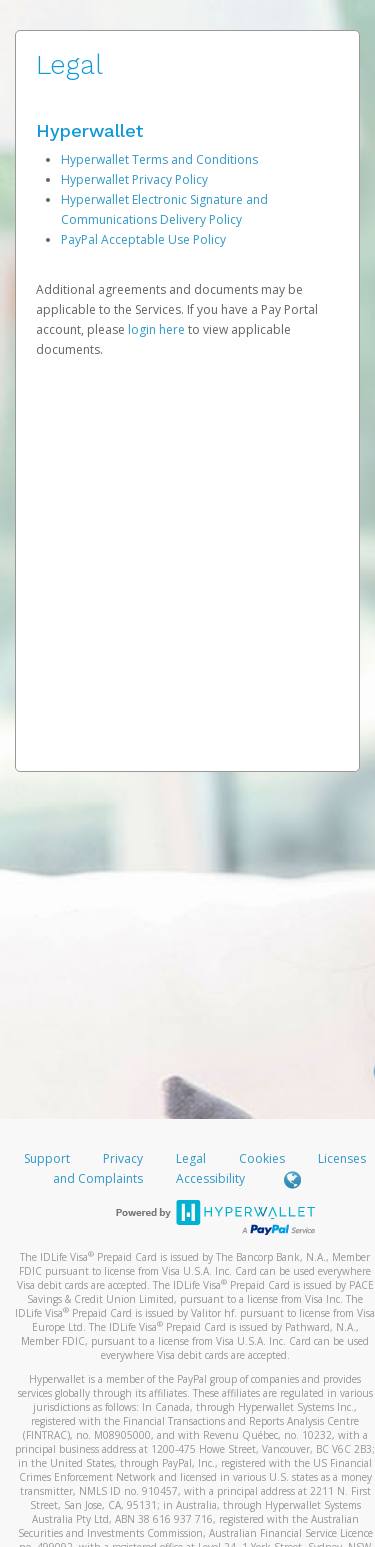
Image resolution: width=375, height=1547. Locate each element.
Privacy (123, 1158)
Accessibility (210, 1178)
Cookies (262, 1158)
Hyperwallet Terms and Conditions (159, 159)
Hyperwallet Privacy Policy (134, 179)
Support (47, 1158)
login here (156, 329)
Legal (191, 1158)
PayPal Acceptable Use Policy (143, 239)
